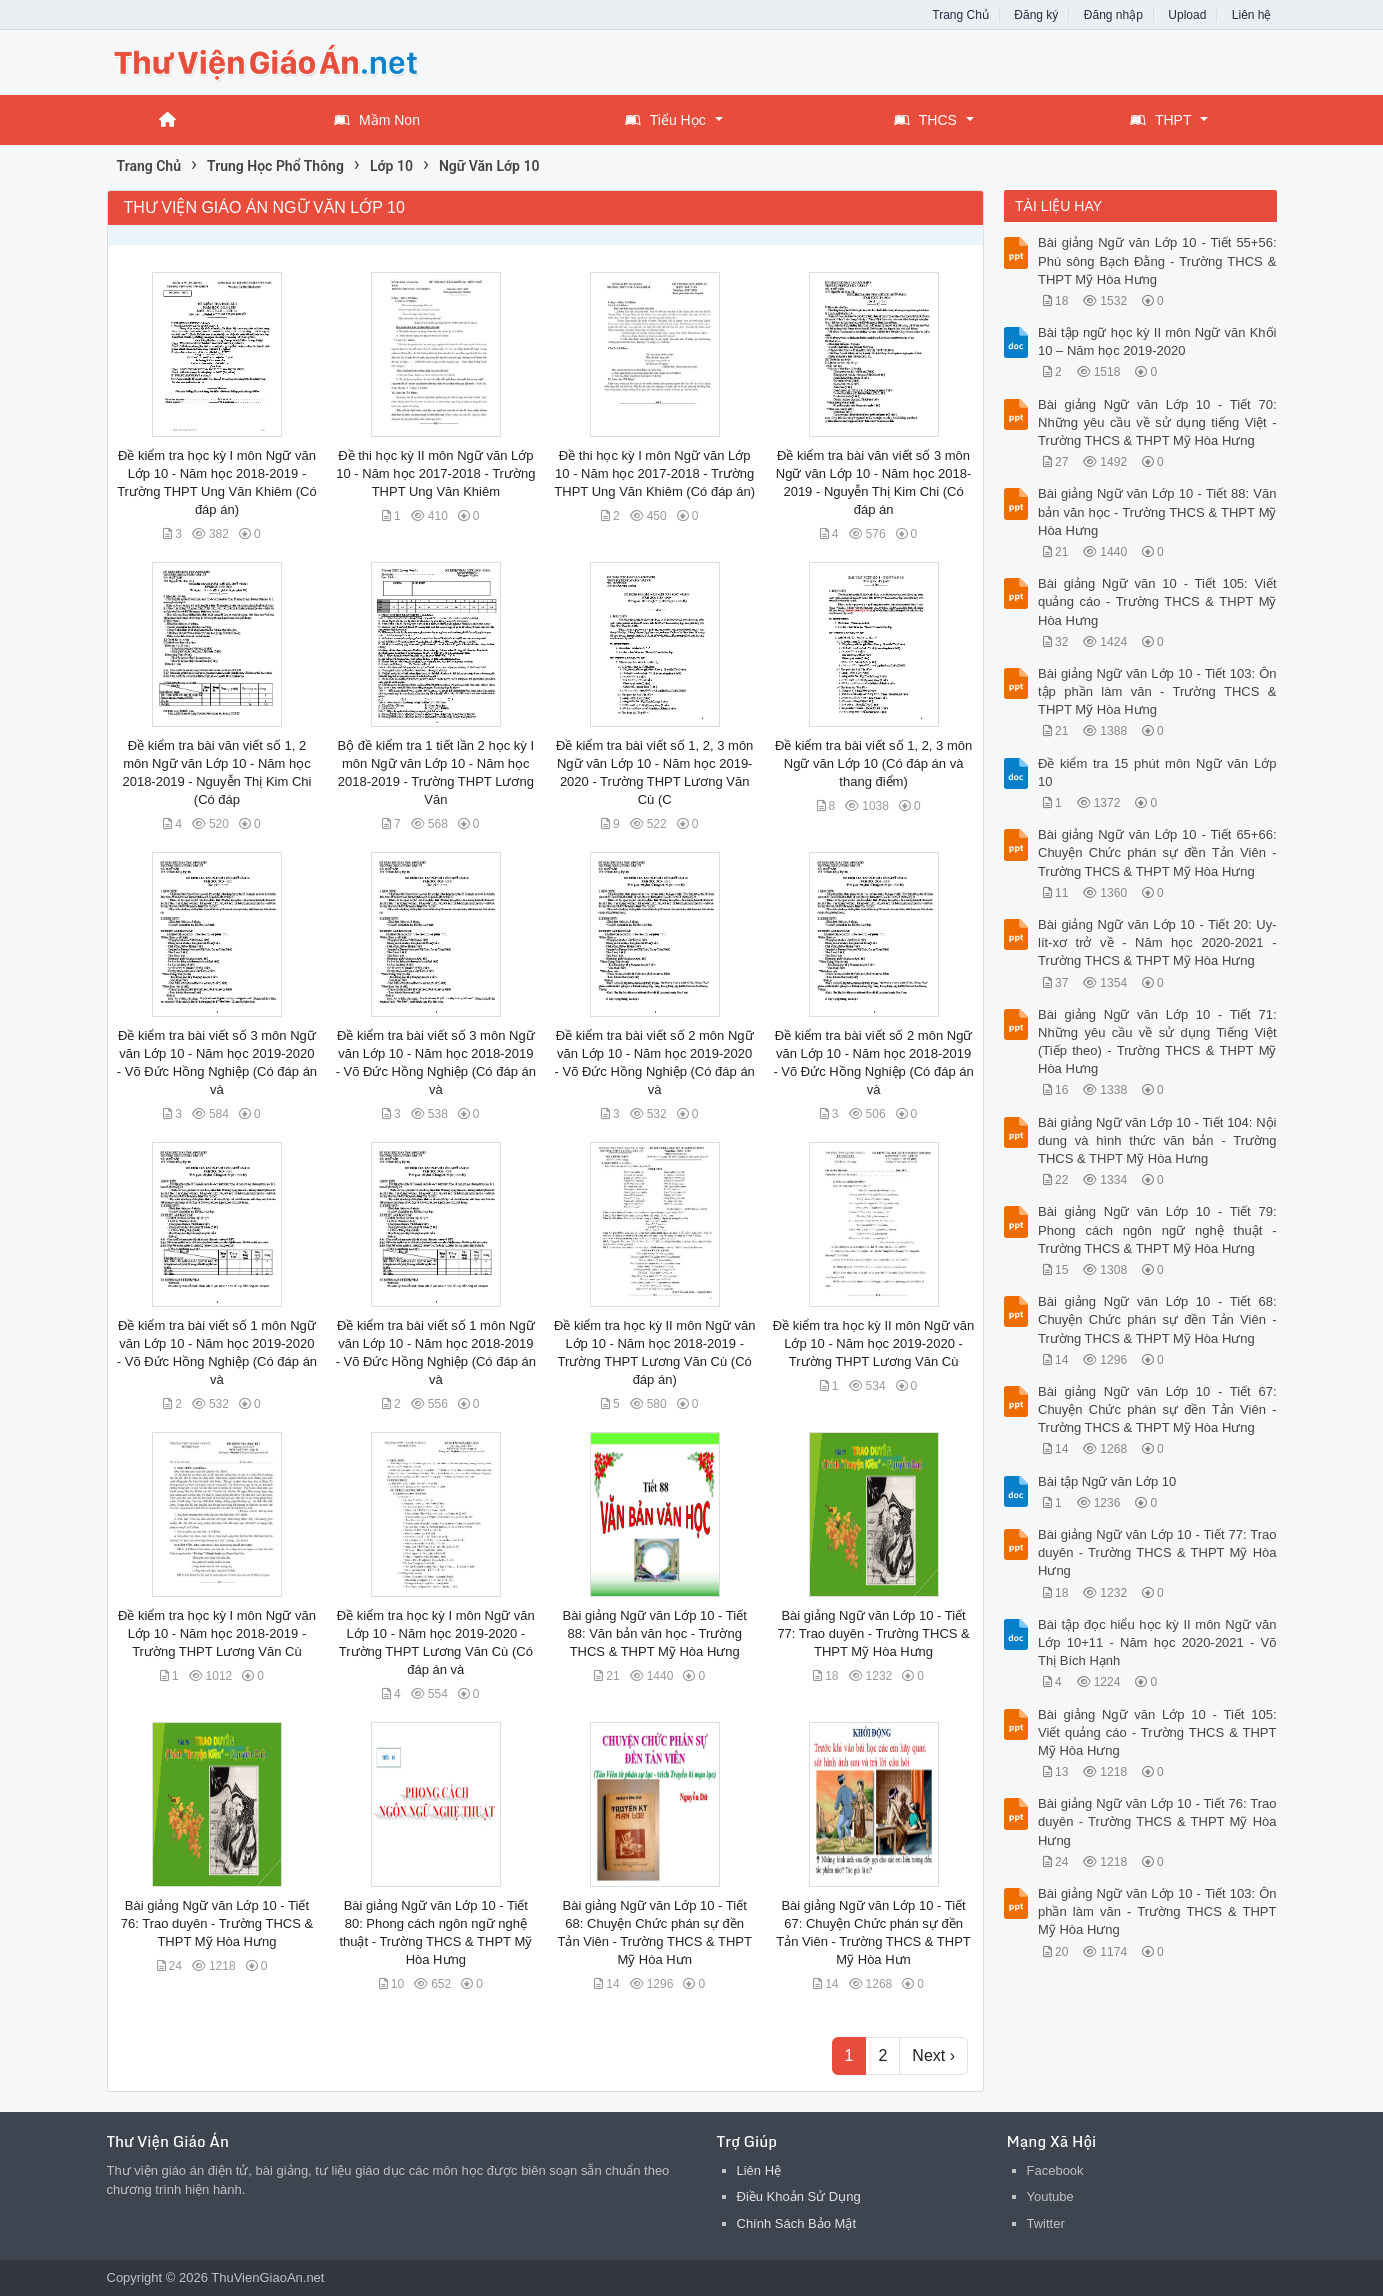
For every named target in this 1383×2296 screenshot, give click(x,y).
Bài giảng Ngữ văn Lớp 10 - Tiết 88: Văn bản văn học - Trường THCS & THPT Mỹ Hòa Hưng (655, 1633)
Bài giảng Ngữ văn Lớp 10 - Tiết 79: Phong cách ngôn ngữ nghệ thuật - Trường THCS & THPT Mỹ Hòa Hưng (1157, 1229)
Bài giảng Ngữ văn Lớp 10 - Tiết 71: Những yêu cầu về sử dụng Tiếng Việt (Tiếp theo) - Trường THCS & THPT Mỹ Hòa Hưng (1157, 1042)
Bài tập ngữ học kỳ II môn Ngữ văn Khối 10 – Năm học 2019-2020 (1157, 341)
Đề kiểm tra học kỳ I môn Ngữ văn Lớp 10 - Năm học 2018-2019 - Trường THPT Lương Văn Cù (217, 1633)
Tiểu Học (665, 120)
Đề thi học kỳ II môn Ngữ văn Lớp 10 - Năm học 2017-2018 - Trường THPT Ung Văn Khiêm (435, 473)
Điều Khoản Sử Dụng (799, 2196)
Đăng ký (1036, 15)
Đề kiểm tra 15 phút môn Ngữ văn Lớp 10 (1157, 772)
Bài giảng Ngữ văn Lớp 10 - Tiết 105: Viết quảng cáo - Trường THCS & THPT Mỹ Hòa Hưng (1157, 1732)
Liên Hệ (759, 2170)
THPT (1161, 120)
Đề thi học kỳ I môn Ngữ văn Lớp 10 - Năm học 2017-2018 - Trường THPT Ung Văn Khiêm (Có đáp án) (654, 473)
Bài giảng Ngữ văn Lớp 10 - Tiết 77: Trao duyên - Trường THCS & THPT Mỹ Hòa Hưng (873, 1633)
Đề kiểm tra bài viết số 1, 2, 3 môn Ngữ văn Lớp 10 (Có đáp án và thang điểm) (873, 763)
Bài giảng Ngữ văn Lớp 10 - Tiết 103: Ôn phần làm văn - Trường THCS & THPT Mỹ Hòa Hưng (1157, 1911)
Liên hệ (1252, 15)
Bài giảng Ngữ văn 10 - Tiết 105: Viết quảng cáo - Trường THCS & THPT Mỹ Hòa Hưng (1157, 601)
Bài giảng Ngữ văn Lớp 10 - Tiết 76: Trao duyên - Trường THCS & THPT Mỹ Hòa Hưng (217, 1923)
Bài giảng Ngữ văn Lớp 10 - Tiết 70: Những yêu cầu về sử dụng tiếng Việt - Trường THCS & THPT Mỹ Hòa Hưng (1157, 422)
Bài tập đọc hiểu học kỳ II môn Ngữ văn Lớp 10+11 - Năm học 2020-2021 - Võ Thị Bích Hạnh (1157, 1642)
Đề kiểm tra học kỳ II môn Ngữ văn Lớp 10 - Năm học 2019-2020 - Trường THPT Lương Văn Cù (874, 1343)
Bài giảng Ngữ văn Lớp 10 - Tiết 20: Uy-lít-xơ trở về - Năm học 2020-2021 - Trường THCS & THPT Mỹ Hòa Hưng (1157, 942)
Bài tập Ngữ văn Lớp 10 (1107, 1481)
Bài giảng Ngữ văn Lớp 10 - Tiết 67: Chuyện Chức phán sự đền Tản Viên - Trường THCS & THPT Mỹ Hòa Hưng (1157, 1409)
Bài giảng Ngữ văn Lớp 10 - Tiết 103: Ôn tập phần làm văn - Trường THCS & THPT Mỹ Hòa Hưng (1157, 691)
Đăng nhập (1113, 15)
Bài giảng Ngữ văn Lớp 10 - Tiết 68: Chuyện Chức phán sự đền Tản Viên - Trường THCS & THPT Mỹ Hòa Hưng (1157, 1319)
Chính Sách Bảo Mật (797, 2223)
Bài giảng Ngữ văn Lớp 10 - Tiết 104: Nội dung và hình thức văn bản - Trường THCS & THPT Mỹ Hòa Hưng (1157, 1140)
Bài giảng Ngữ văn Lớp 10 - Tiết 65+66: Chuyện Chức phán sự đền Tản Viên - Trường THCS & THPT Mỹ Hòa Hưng (1157, 852)
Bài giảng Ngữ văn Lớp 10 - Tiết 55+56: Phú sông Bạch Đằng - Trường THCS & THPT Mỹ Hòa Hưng (1157, 260)
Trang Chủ (960, 15)
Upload (1187, 15)
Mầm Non (377, 120)
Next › (933, 2055)
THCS (925, 120)
